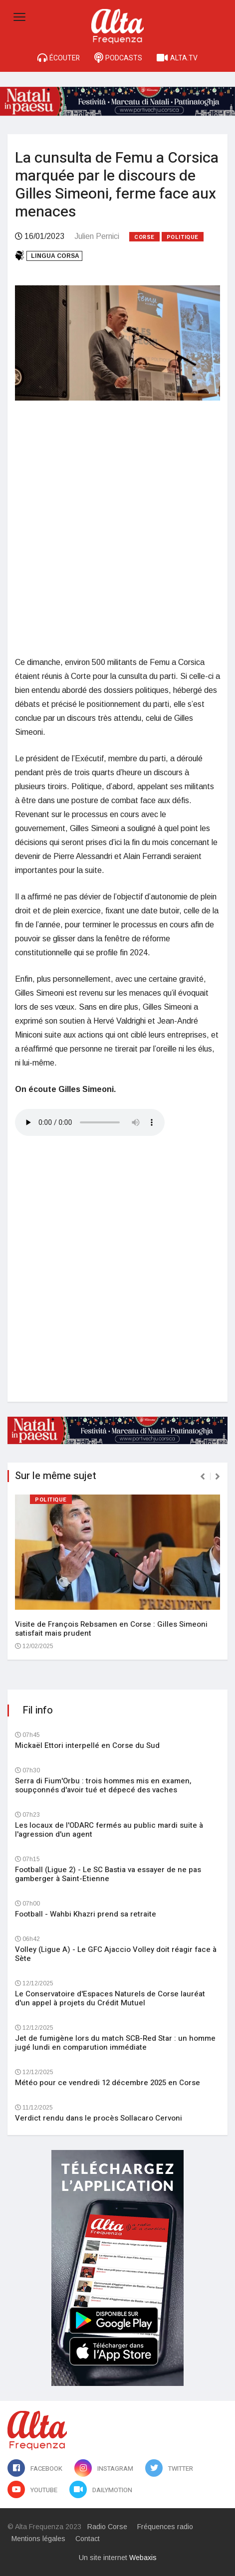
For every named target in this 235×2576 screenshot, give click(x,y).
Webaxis (143, 2558)
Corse (144, 237)
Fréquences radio (165, 2527)
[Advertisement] (117, 528)
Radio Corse (107, 2527)
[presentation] (202, 1477)
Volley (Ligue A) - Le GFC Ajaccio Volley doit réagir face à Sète (116, 1954)
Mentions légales (38, 2539)
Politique (183, 237)
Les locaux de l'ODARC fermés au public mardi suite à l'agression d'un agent (109, 1830)
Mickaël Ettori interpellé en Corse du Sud (87, 1745)
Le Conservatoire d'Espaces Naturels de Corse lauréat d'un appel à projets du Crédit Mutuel (110, 1998)
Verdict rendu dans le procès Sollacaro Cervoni (98, 2118)
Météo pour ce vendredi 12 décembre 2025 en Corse (107, 2082)
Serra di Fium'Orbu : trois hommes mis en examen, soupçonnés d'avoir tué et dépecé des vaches (103, 1785)
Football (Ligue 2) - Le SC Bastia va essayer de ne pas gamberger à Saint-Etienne (108, 1874)
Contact (87, 2539)
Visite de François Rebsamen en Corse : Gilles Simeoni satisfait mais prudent (111, 1629)
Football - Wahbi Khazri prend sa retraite (85, 1914)
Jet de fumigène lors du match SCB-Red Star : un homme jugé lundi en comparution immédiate (115, 2043)
